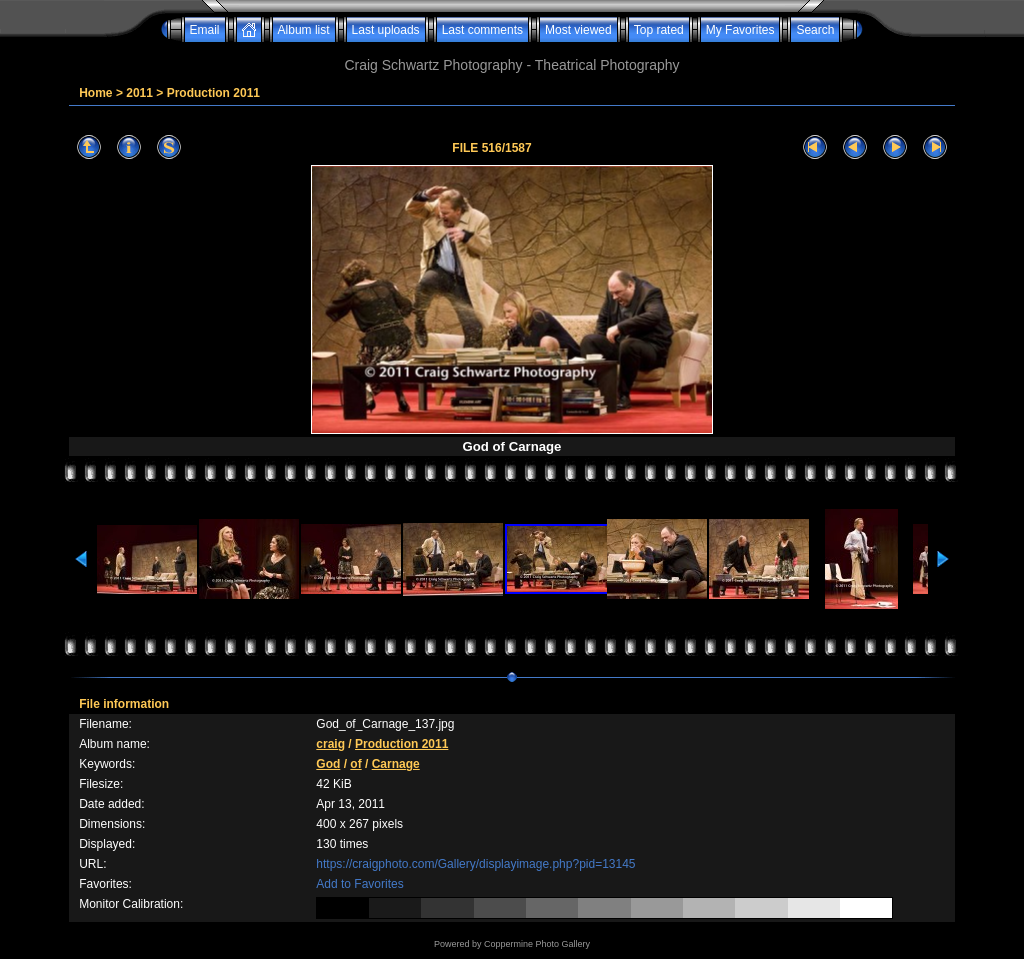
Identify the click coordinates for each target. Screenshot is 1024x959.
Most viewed (578, 30)
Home (95, 93)
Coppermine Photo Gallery (537, 944)
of (355, 764)
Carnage (396, 764)
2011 (139, 93)
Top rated (659, 30)
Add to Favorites (359, 884)
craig (330, 744)
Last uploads (386, 30)
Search (815, 30)
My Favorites (740, 30)
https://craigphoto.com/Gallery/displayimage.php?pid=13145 (475, 864)
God (328, 764)
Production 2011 (213, 93)
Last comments (482, 30)
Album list (304, 30)
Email (205, 30)
